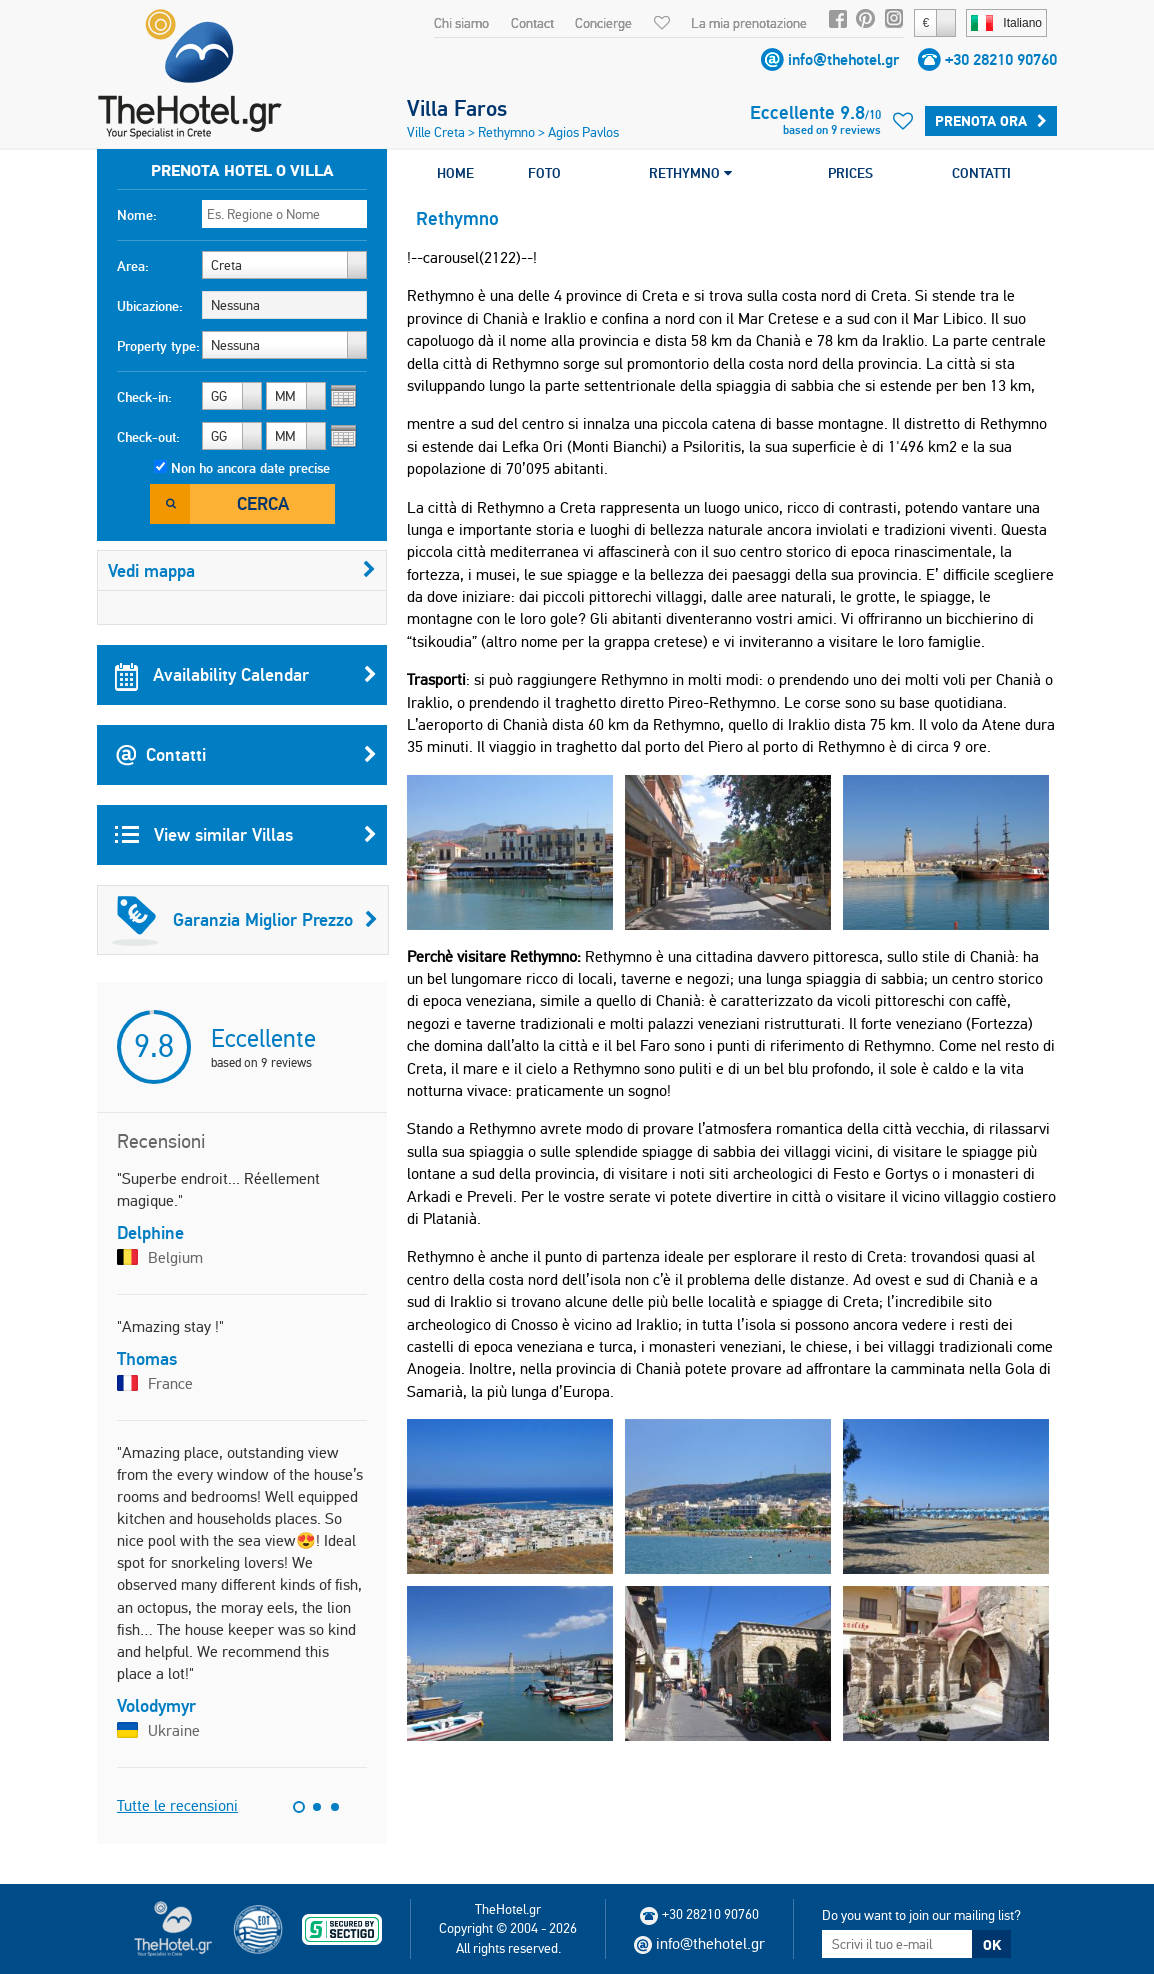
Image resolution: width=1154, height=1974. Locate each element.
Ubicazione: (150, 306)
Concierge (603, 23)
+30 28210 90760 (1001, 59)
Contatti (246, 755)
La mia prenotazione (749, 23)
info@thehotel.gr (843, 59)
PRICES (850, 173)
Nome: (137, 215)
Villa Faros (457, 108)
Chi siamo (461, 23)
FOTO (544, 173)
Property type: (158, 346)
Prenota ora (991, 121)
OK (992, 1945)
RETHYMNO (690, 173)
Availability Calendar (246, 675)
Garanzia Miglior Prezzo (245, 920)
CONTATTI (981, 173)
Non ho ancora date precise (250, 468)
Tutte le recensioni (177, 1805)
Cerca (263, 503)
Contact (532, 23)
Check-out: (148, 437)
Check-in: (144, 397)
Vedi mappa (242, 570)
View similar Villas (246, 835)
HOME (455, 173)
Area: (133, 266)
